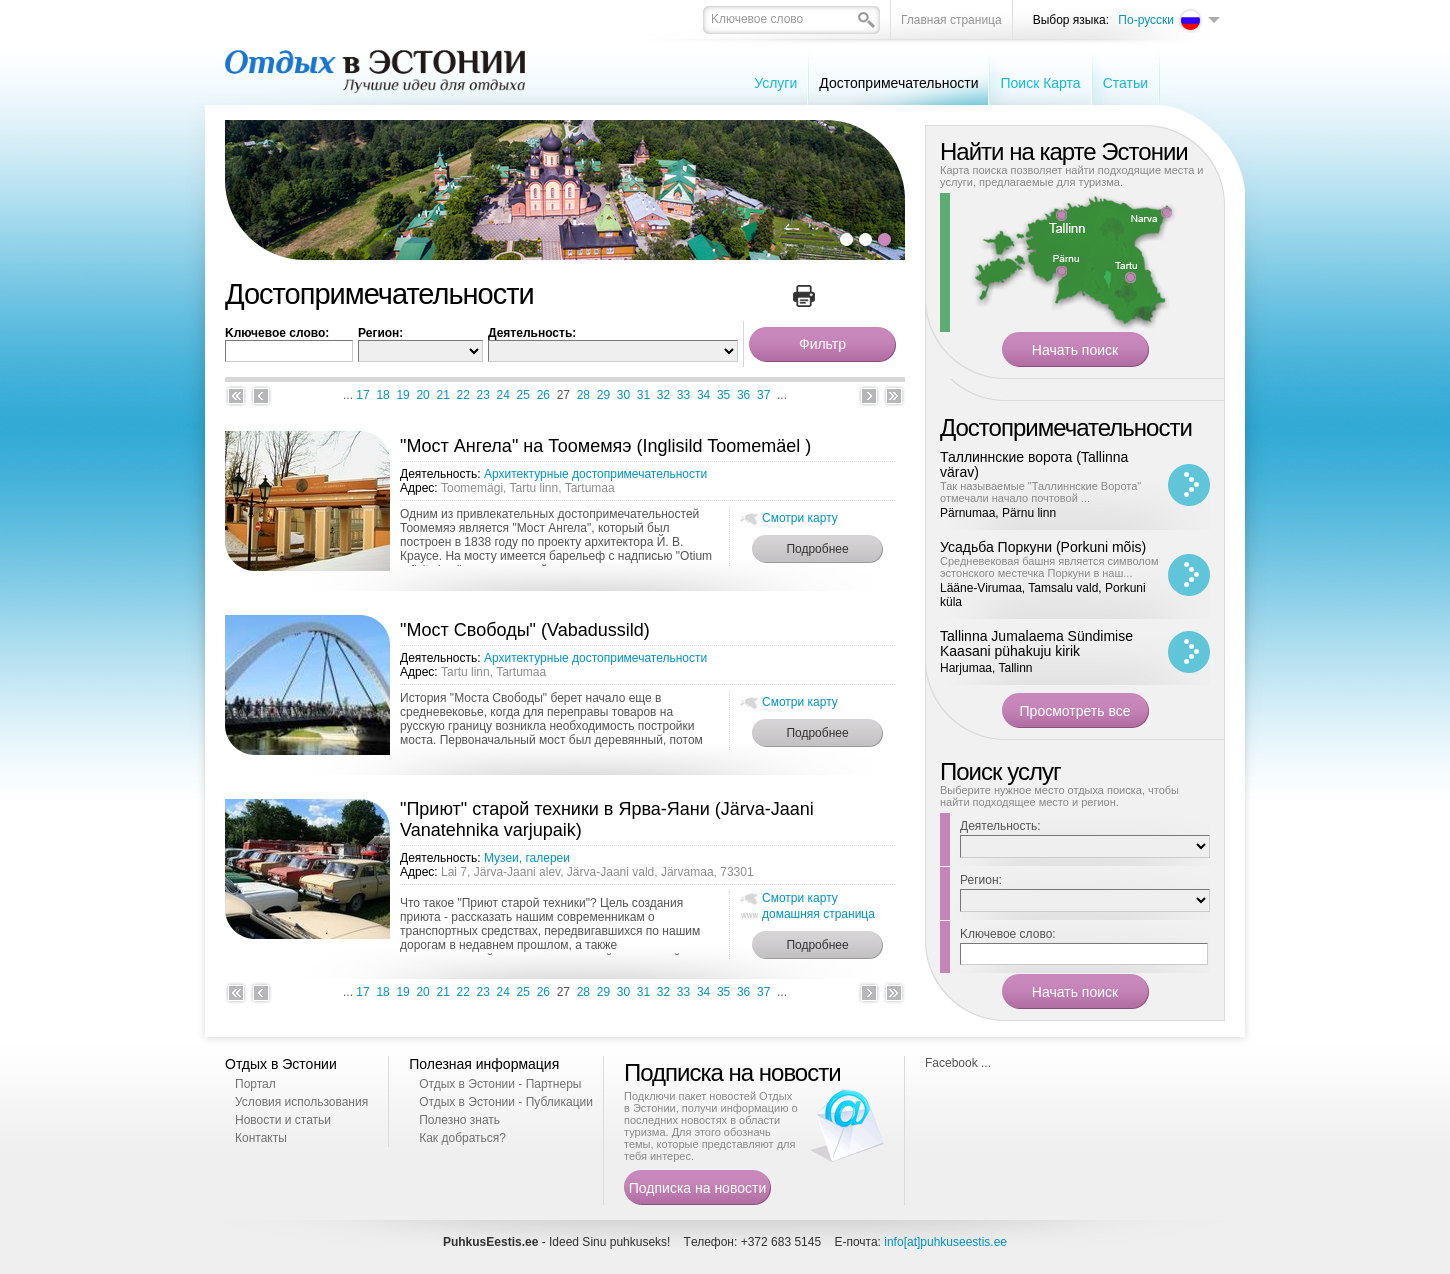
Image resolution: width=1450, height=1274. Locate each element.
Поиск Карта (1040, 83)
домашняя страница (818, 914)
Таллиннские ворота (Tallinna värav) (1034, 464)
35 (723, 395)
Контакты (261, 1138)
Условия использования (301, 1102)
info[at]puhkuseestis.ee (945, 1242)
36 (743, 395)
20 (422, 395)
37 (763, 395)
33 (683, 395)
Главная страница (951, 20)
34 (703, 395)
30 (623, 395)
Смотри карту (800, 518)
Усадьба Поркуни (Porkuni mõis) (1043, 547)
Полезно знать (459, 1120)
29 (603, 395)
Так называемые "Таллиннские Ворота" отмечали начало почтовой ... (1040, 492)
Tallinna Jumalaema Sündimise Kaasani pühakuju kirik (1036, 643)
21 (442, 395)
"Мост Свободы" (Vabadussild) (525, 630)
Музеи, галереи (527, 858)
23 (483, 395)
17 (362, 395)
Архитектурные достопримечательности (595, 474)
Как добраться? (462, 1138)
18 (382, 395)
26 (543, 395)
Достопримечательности (898, 83)
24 (503, 395)
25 (523, 395)
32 (663, 395)
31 (643, 395)
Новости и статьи (283, 1120)
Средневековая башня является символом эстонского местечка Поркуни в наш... (1049, 567)
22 (463, 395)
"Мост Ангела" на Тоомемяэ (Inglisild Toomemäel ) (605, 446)
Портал (255, 1084)
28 (583, 395)
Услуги (775, 83)
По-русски (1146, 20)
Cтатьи (1125, 83)
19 (402, 395)
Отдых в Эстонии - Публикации (506, 1102)
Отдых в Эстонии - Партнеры (500, 1084)
